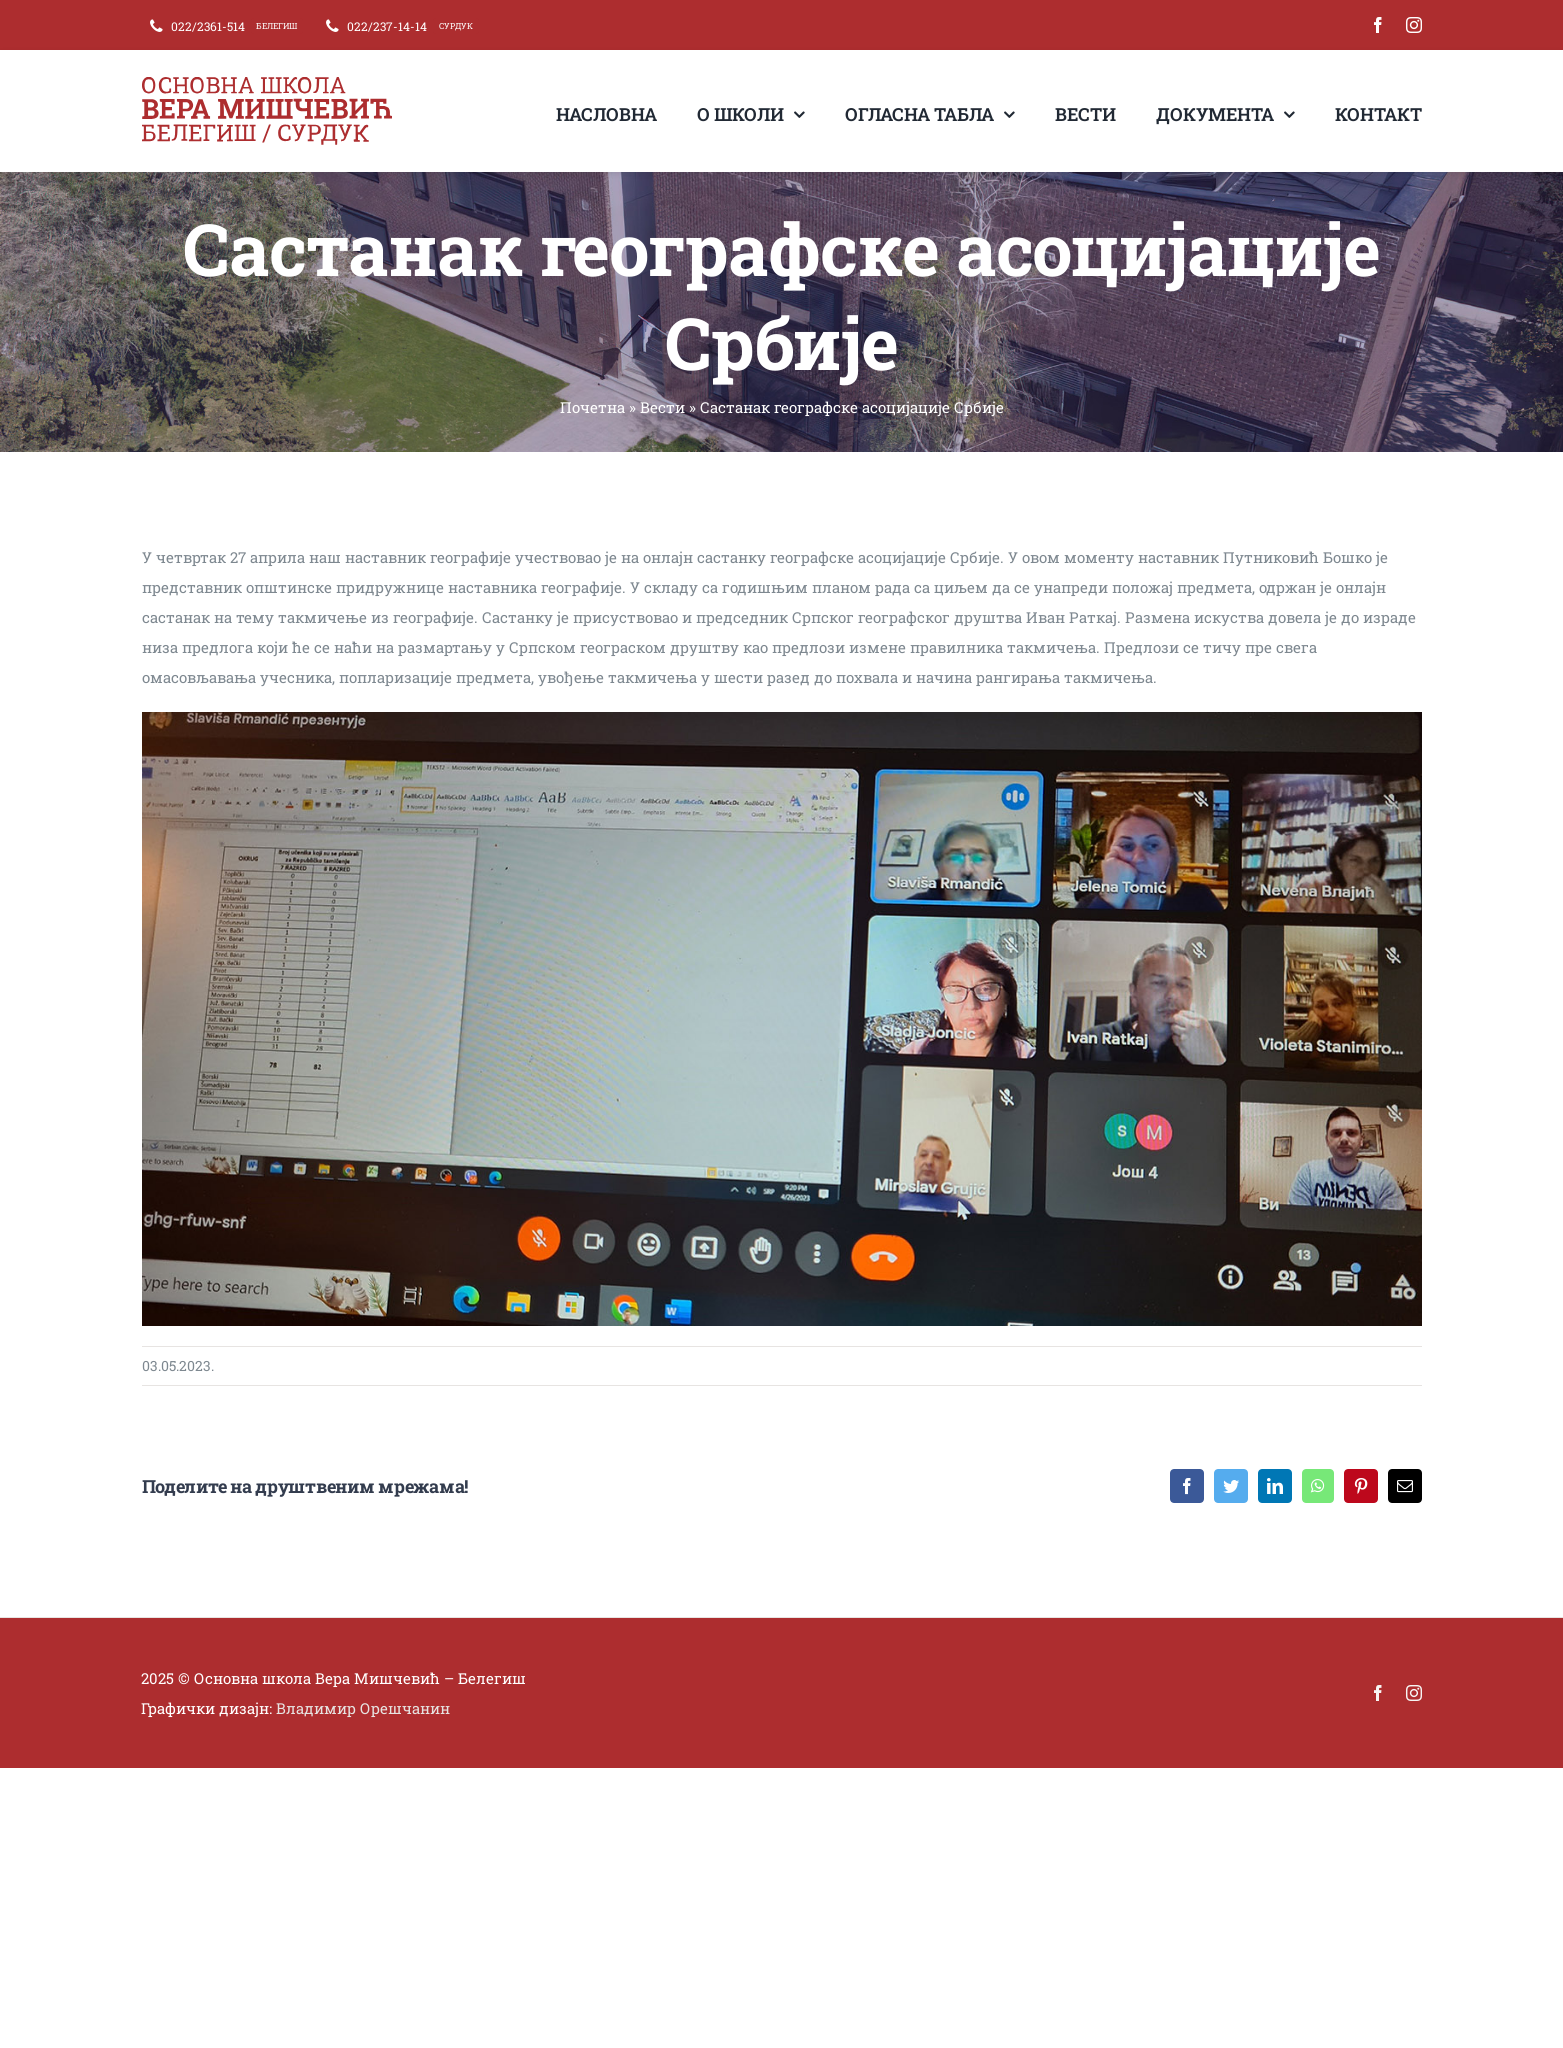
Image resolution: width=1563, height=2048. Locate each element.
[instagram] (1414, 25)
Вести (662, 407)
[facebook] (1378, 25)
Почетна (592, 407)
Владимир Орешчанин (363, 1708)
